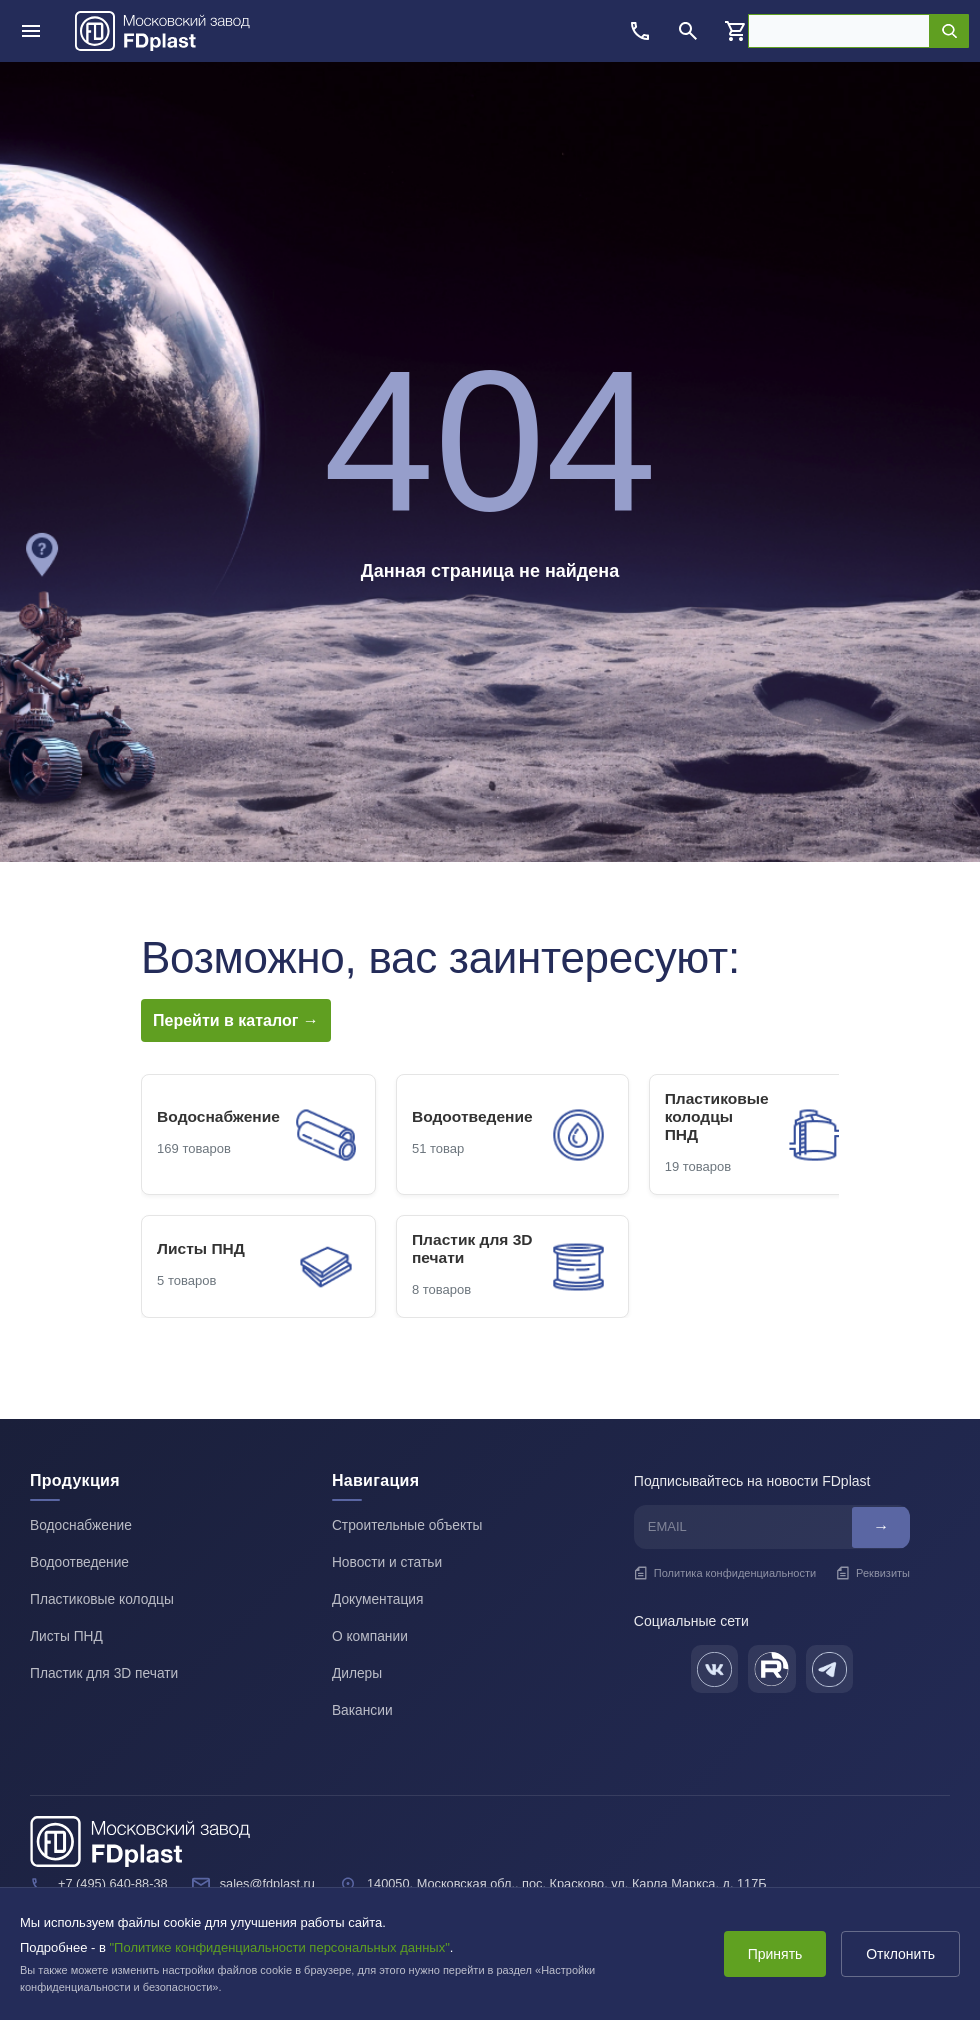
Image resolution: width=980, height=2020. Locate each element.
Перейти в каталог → (236, 1020)
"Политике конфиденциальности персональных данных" (280, 1947)
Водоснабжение (82, 1529)
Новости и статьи (388, 1565)
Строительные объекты (408, 1529)
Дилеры (357, 1673)
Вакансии (363, 1709)
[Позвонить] (640, 31)
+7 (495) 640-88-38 (114, 1880)
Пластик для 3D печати (105, 1673)
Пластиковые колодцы (103, 1601)
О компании (370, 1637)
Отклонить (899, 1954)
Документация (378, 1601)
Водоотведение (80, 1565)
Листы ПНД (67, 1637)
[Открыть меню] (31, 31)
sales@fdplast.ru (270, 1880)
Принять (771, 1954)
